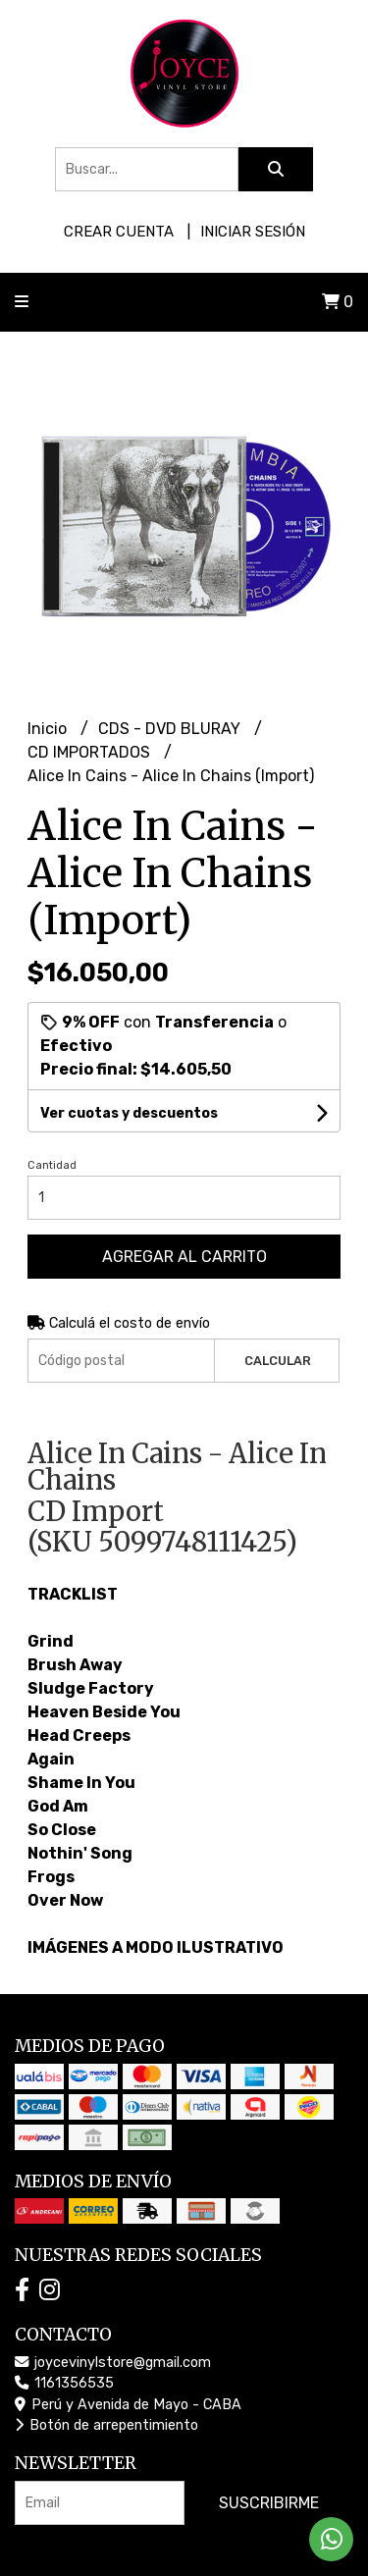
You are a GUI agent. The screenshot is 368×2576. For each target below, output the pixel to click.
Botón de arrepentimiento (106, 2425)
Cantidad (52, 1165)
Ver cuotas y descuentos (129, 1113)
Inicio (49, 728)
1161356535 (64, 2383)
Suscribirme (269, 2503)
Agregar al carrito (184, 1256)
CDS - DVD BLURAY (171, 728)
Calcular (277, 1360)
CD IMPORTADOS (90, 752)
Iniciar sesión (252, 231)
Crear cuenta (119, 231)
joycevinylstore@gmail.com (113, 2362)
